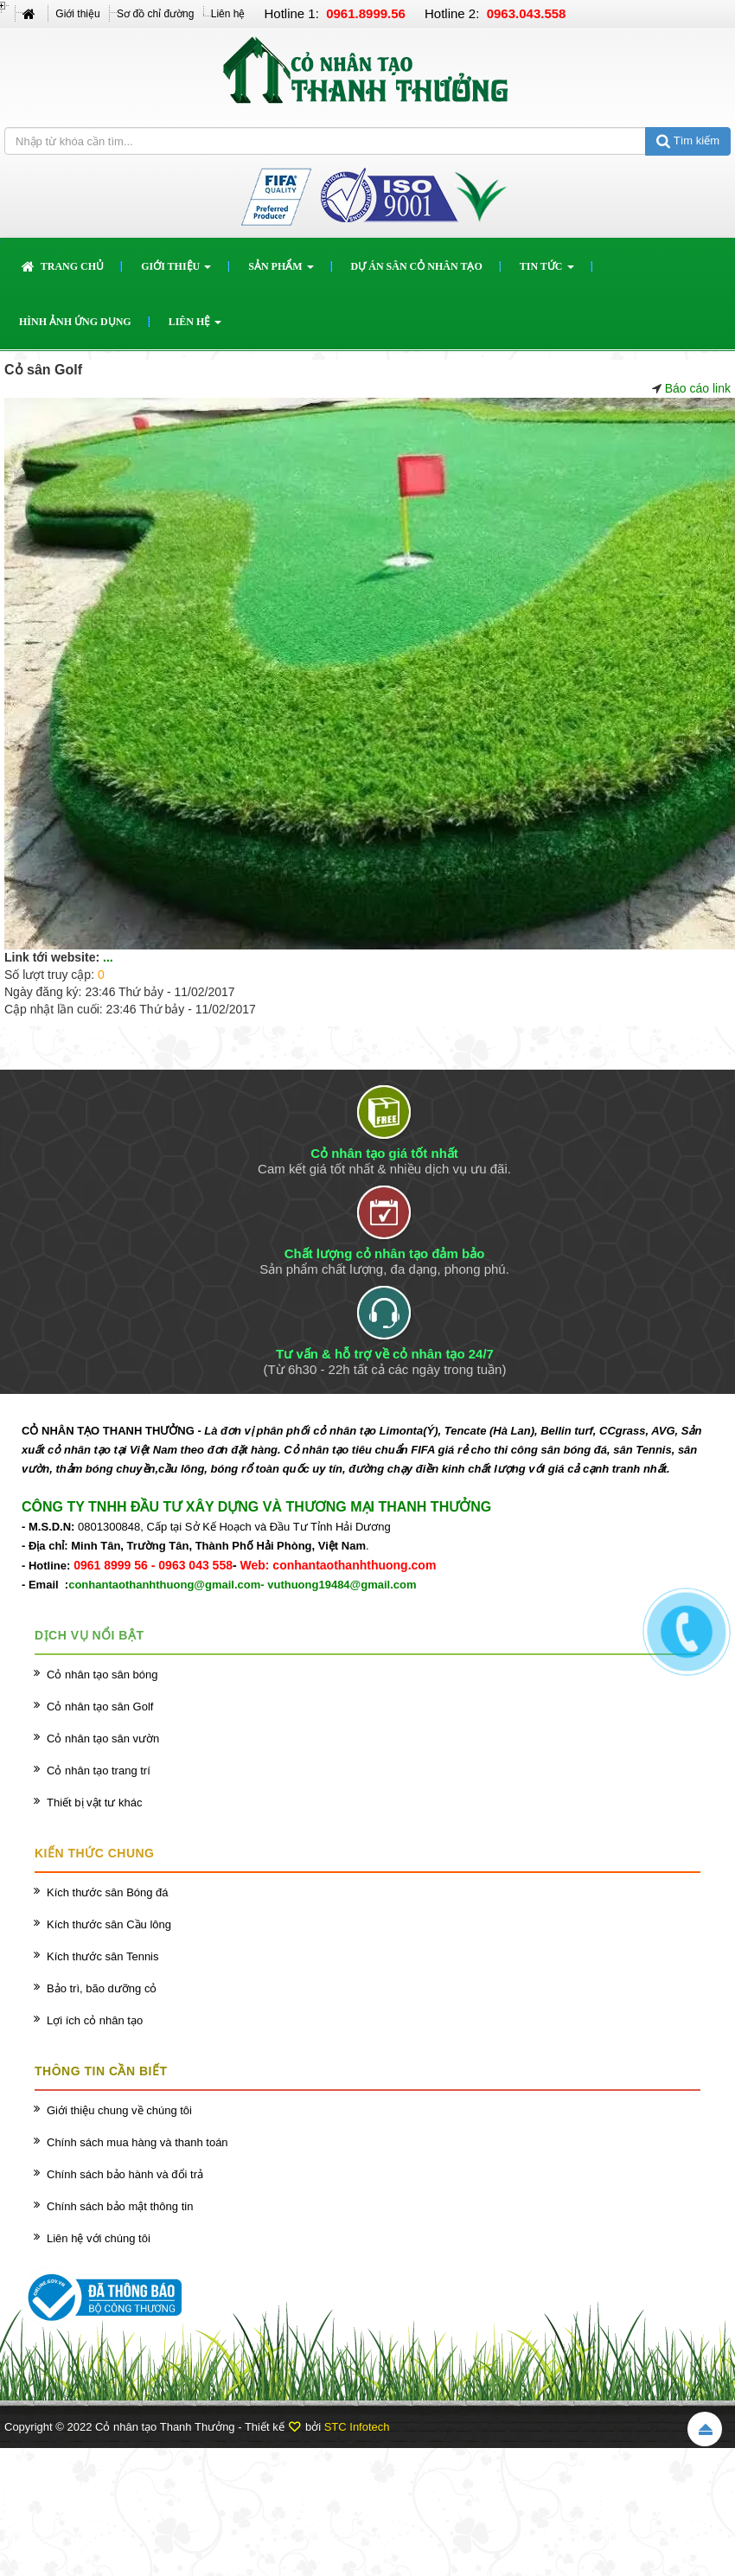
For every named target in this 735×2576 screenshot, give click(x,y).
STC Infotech (357, 2426)
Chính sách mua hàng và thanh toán (137, 2142)
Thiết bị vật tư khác (95, 1802)
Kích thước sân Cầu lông (109, 1924)
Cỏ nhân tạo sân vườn (103, 1738)
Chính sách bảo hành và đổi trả (125, 2174)
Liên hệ (228, 14)
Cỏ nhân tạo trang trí (98, 1770)
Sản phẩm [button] (280, 271)
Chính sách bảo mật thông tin (120, 2206)
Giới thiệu (77, 14)
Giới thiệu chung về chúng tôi (119, 2110)
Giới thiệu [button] (176, 271)
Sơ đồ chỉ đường (155, 14)
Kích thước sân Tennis (103, 1956)
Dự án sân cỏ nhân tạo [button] (417, 266)
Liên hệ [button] (195, 327)
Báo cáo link (698, 388)
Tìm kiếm (687, 140)
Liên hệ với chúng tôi (98, 2238)
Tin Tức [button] (547, 271)
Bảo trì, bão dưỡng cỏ (102, 1988)
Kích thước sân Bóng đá (108, 1892)
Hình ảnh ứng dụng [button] (75, 322)
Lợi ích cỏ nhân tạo (95, 2020)
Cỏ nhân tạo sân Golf (100, 1706)
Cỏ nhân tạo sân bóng (102, 1674)
